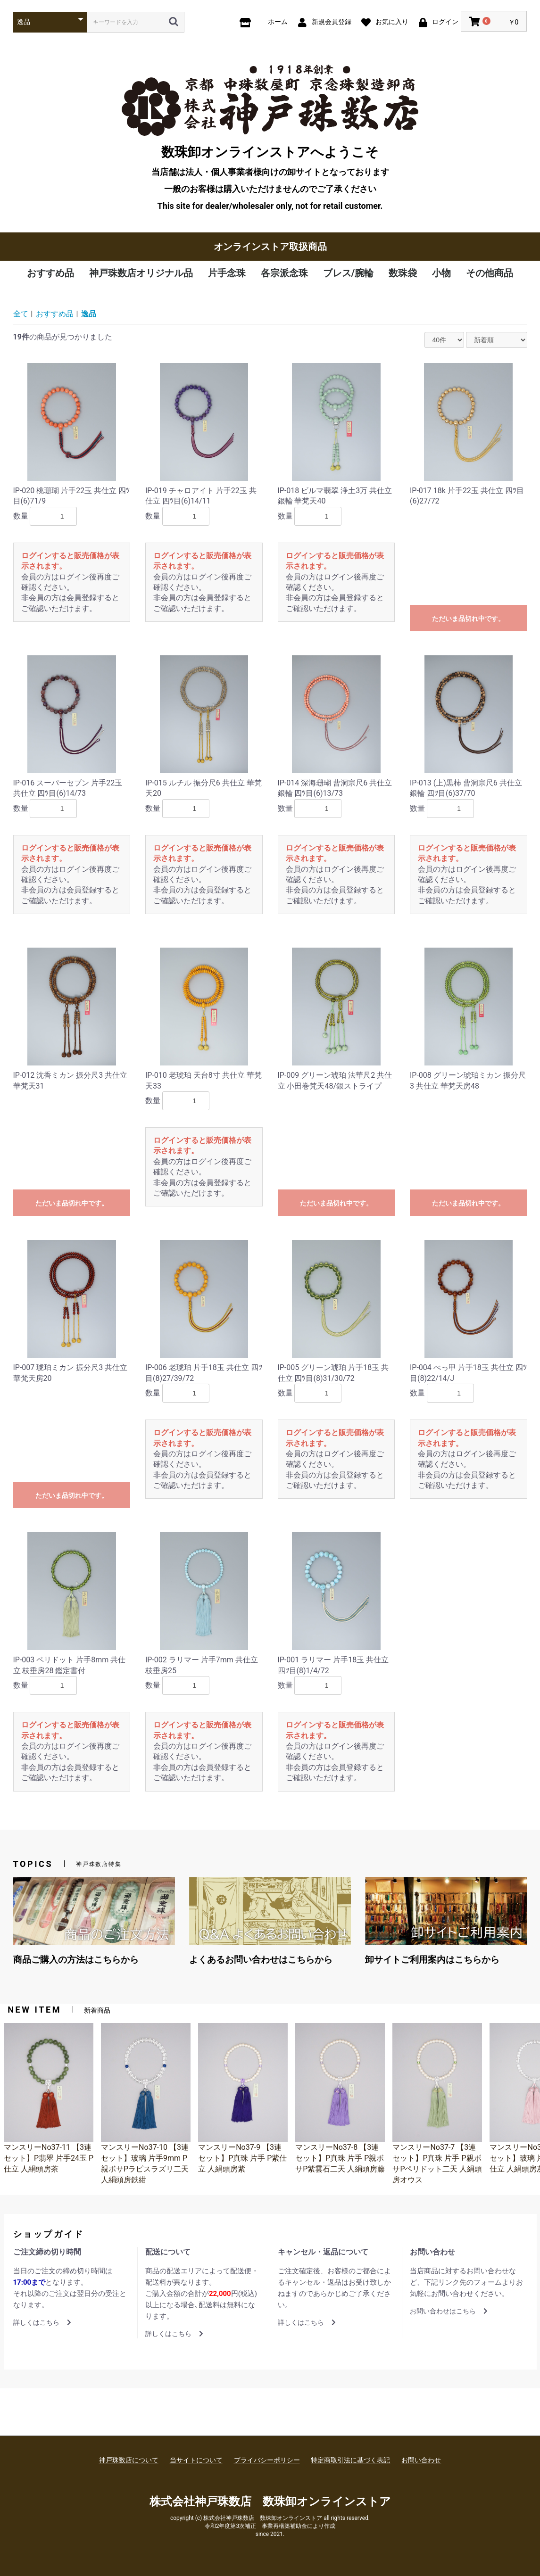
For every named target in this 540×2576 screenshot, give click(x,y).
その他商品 (489, 273)
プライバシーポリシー (267, 2460)
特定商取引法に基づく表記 (350, 2460)
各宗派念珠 (284, 273)
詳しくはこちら (42, 2322)
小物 (441, 273)
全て (20, 313)
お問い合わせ (421, 2460)
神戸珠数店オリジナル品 (141, 273)
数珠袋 (403, 273)
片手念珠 (227, 273)
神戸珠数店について (128, 2460)
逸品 (88, 313)
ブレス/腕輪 (348, 273)
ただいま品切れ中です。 (468, 618)
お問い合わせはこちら (449, 2311)
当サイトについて (196, 2460)
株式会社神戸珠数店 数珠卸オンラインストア (270, 2501)
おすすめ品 (50, 273)
